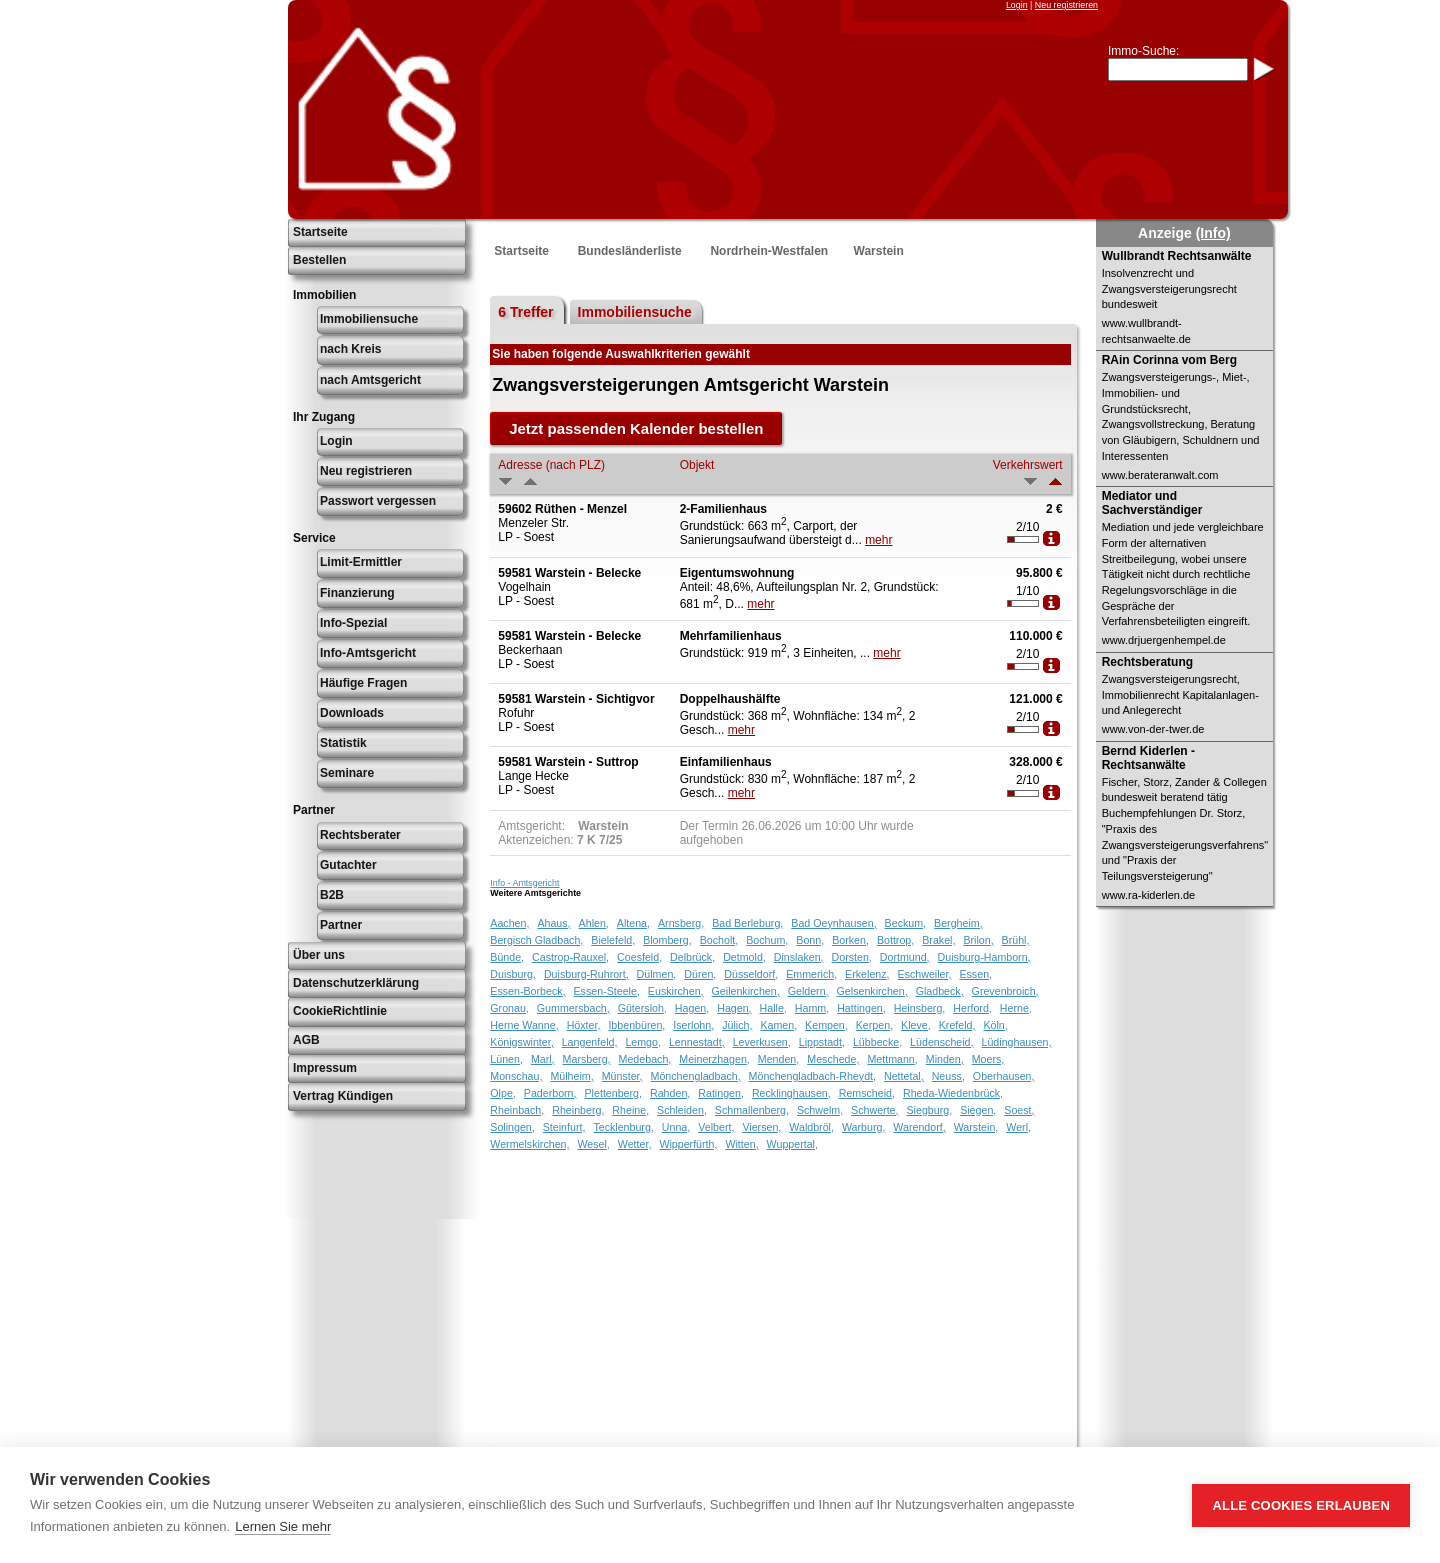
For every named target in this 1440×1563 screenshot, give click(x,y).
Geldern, (808, 991)
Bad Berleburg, (747, 923)
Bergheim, (958, 923)
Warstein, (976, 1127)
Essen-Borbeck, (527, 991)
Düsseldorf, (751, 974)
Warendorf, (919, 1127)
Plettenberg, (613, 1093)
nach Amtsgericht (370, 380)
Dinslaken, (799, 957)
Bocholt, (719, 940)
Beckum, (905, 923)
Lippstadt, (822, 1042)
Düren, (700, 974)
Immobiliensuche (369, 319)
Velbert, (716, 1127)
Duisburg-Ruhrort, (586, 974)
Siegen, (978, 1110)
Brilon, (978, 940)
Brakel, (938, 940)
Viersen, (761, 1127)
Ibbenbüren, (636, 1025)
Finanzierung (357, 593)
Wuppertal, (792, 1144)
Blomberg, (667, 940)
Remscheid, (867, 1093)
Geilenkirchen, (746, 991)
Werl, (1018, 1127)
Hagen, (692, 1008)
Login (1017, 5)
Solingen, (512, 1127)
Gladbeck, (940, 991)
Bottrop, (895, 940)
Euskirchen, (676, 991)
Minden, (945, 1059)
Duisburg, (513, 974)
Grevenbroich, (1005, 991)
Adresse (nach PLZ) (551, 465)
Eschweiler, (925, 974)
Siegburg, (930, 1110)
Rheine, (630, 1110)
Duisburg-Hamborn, (984, 957)
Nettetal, (904, 1076)
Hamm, (812, 1008)
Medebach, (645, 1059)
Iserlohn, (693, 1025)
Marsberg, (587, 1059)
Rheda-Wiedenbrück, (953, 1093)
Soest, (1019, 1110)
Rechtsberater (360, 835)
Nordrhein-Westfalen (769, 251)
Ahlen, (594, 923)
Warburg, (863, 1127)
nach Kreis (350, 349)
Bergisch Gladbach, (536, 940)
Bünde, (507, 957)
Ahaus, (553, 923)
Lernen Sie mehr (283, 1526)
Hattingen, (861, 1008)
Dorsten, (852, 957)
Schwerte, (874, 1110)
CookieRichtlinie (340, 1011)
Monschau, (516, 1076)
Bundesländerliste (630, 251)
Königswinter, (521, 1042)
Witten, (741, 1144)
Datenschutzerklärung (356, 983)
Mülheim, (571, 1076)
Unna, (676, 1127)
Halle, (773, 1008)
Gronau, (509, 1008)
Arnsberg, (681, 923)
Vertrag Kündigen (343, 1096)
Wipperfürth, (688, 1144)
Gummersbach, (573, 1008)
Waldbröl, (811, 1127)
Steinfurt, (564, 1127)
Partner (341, 925)
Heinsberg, (920, 1008)
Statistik (343, 743)
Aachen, (509, 923)
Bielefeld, (613, 940)
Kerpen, (874, 1025)
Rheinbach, (517, 1110)
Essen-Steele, (607, 991)
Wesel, (593, 1144)
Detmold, (744, 957)
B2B (332, 895)
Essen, (975, 974)
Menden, (778, 1059)
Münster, (622, 1076)
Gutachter (348, 865)
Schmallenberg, (752, 1110)
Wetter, (635, 1144)
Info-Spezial (353, 623)
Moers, (988, 1059)
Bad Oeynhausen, (833, 923)
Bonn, (810, 940)
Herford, (972, 1008)
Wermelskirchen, (529, 1144)
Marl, (543, 1059)
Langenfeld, (590, 1042)
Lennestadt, (697, 1042)
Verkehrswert (1028, 465)
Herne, (1016, 1008)
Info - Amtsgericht (524, 883)
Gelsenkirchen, (872, 991)
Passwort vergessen (378, 501)
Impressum (325, 1068)
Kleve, (916, 1025)
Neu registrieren (1066, 5)
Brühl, (1016, 940)
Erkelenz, (867, 974)
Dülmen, (657, 974)
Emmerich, (811, 974)
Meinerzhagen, (714, 1059)
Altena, (633, 923)
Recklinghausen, (791, 1093)
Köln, (995, 1025)
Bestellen (319, 260)
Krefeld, (957, 1025)
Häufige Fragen (363, 683)
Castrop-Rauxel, (570, 957)
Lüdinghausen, (1017, 1042)
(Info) (1213, 233)
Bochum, (767, 940)
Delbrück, (692, 957)
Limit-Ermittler (361, 562)
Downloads (352, 713)
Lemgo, (643, 1042)
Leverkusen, (762, 1042)
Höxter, (584, 1025)
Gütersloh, (642, 1008)
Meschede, (833, 1059)
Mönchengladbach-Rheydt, (812, 1076)
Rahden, (670, 1093)
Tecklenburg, (623, 1127)
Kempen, (826, 1025)
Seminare (347, 773)
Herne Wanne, (524, 1025)
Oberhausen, (1004, 1076)
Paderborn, (550, 1093)
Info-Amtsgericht (368, 653)
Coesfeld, (639, 957)
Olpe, (502, 1093)
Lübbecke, (877, 1042)
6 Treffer (525, 312)
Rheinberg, (578, 1110)
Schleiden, (682, 1110)
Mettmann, (892, 1059)
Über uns (319, 955)
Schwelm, (820, 1110)
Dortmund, (905, 957)
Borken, (850, 940)
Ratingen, (721, 1093)
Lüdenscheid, (941, 1042)
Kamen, (778, 1025)
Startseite (320, 232)
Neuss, (948, 1076)
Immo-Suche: (1143, 51)
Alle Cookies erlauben (1301, 1505)
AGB (306, 1040)
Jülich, (737, 1025)
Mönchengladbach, (696, 1076)
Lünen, (506, 1059)
